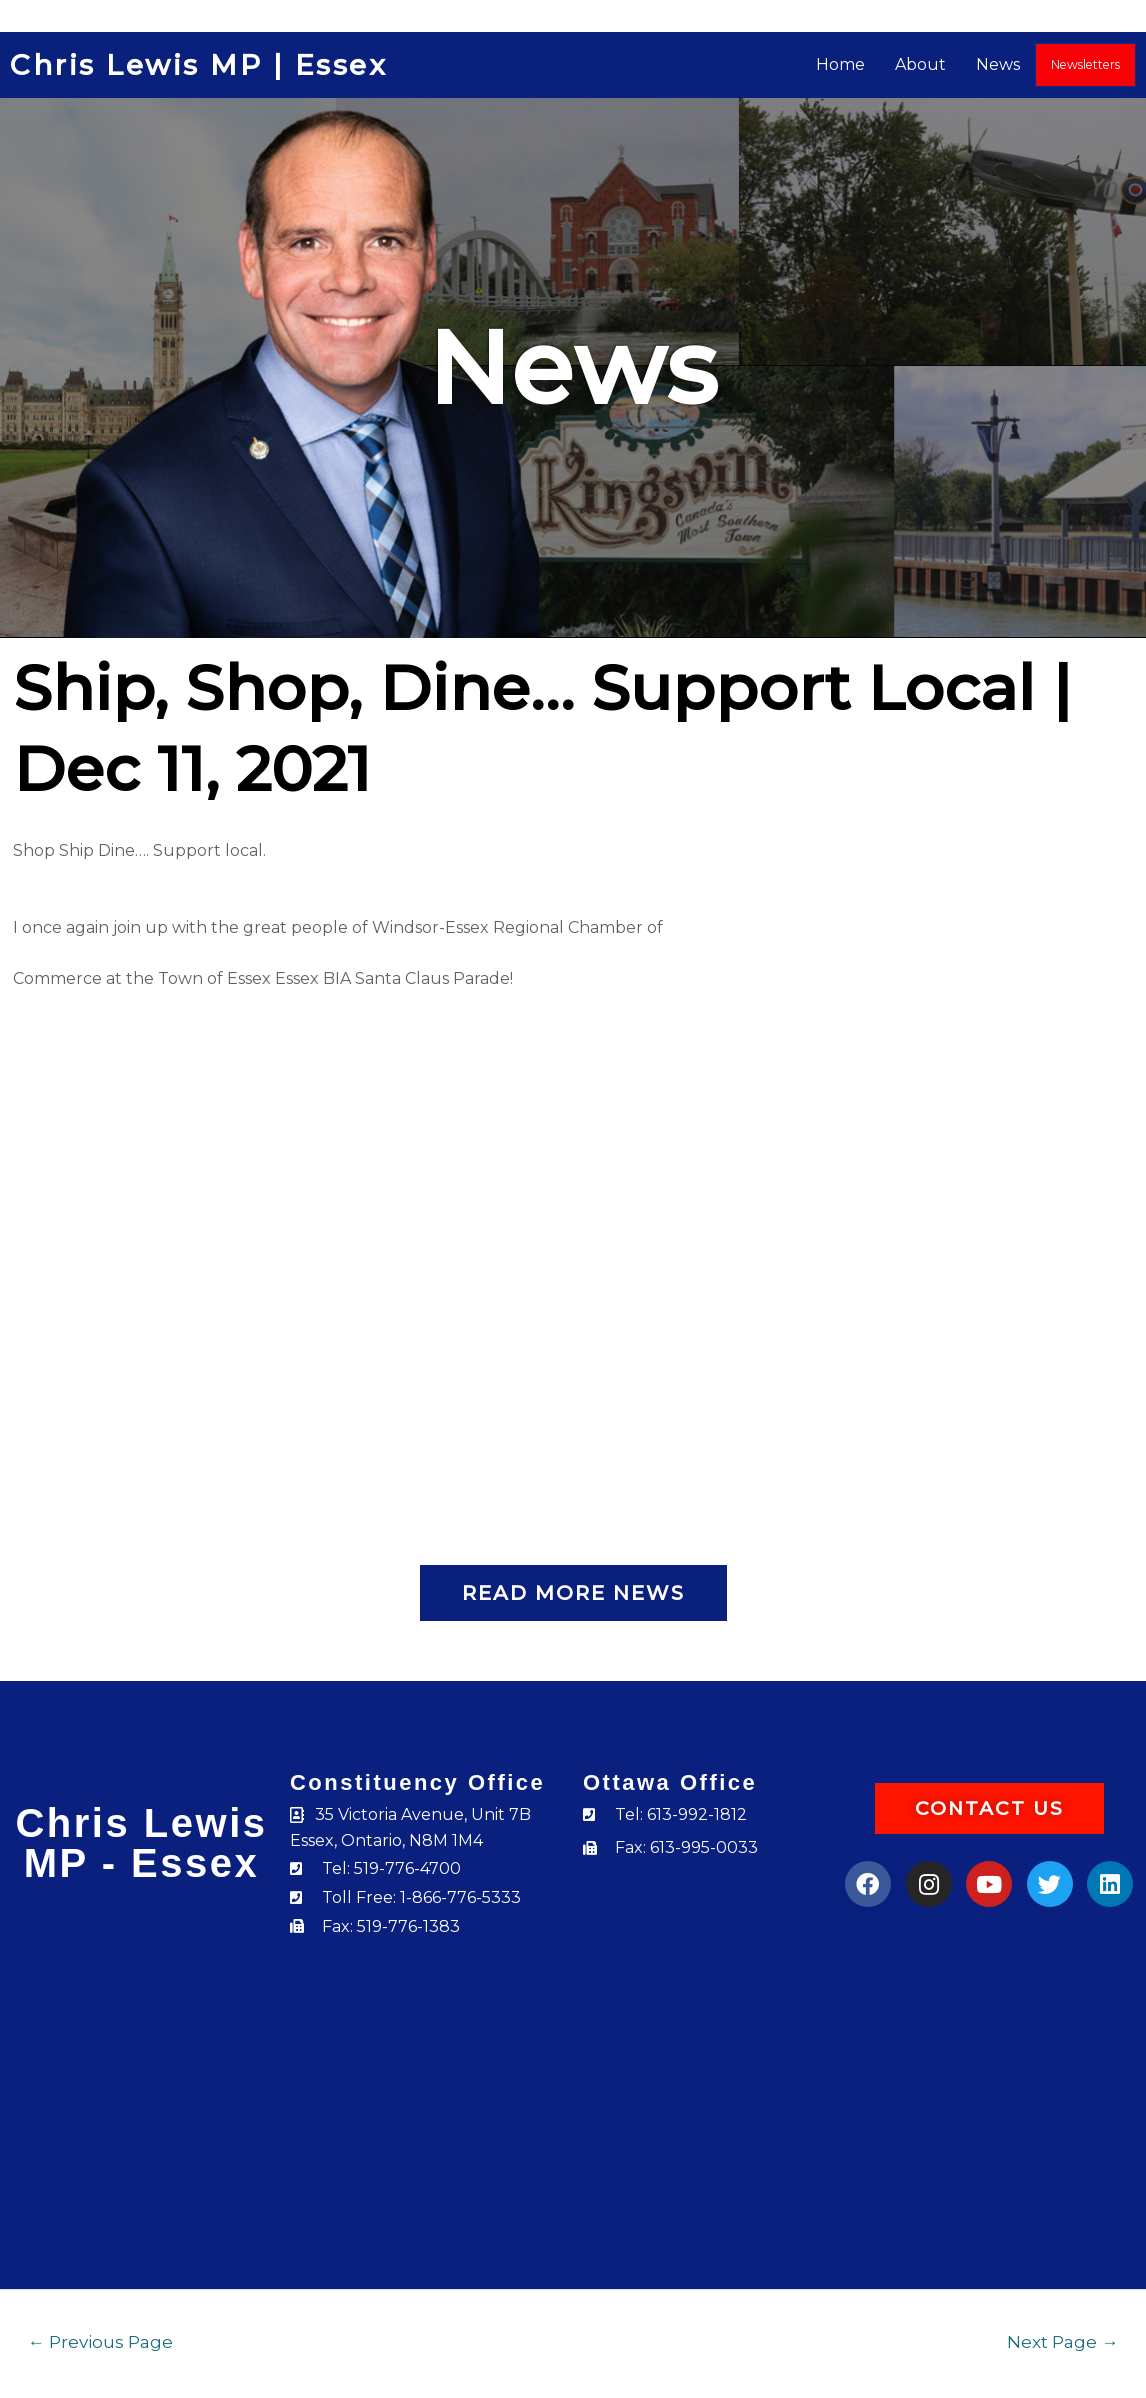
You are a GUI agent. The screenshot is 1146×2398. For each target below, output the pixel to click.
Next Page (1062, 2341)
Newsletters (1086, 64)
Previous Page (100, 2341)
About (921, 64)
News (999, 64)
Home (841, 64)
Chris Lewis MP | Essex (198, 65)
